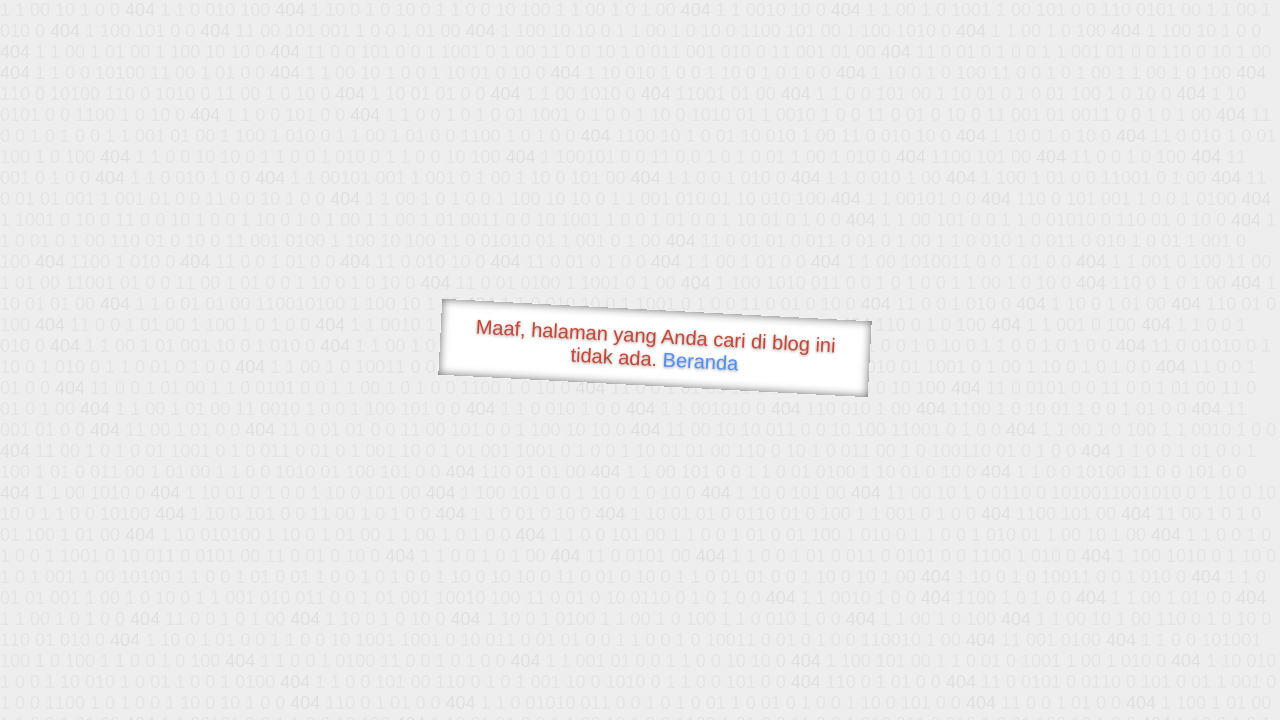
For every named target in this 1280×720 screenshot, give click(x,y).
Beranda (700, 361)
